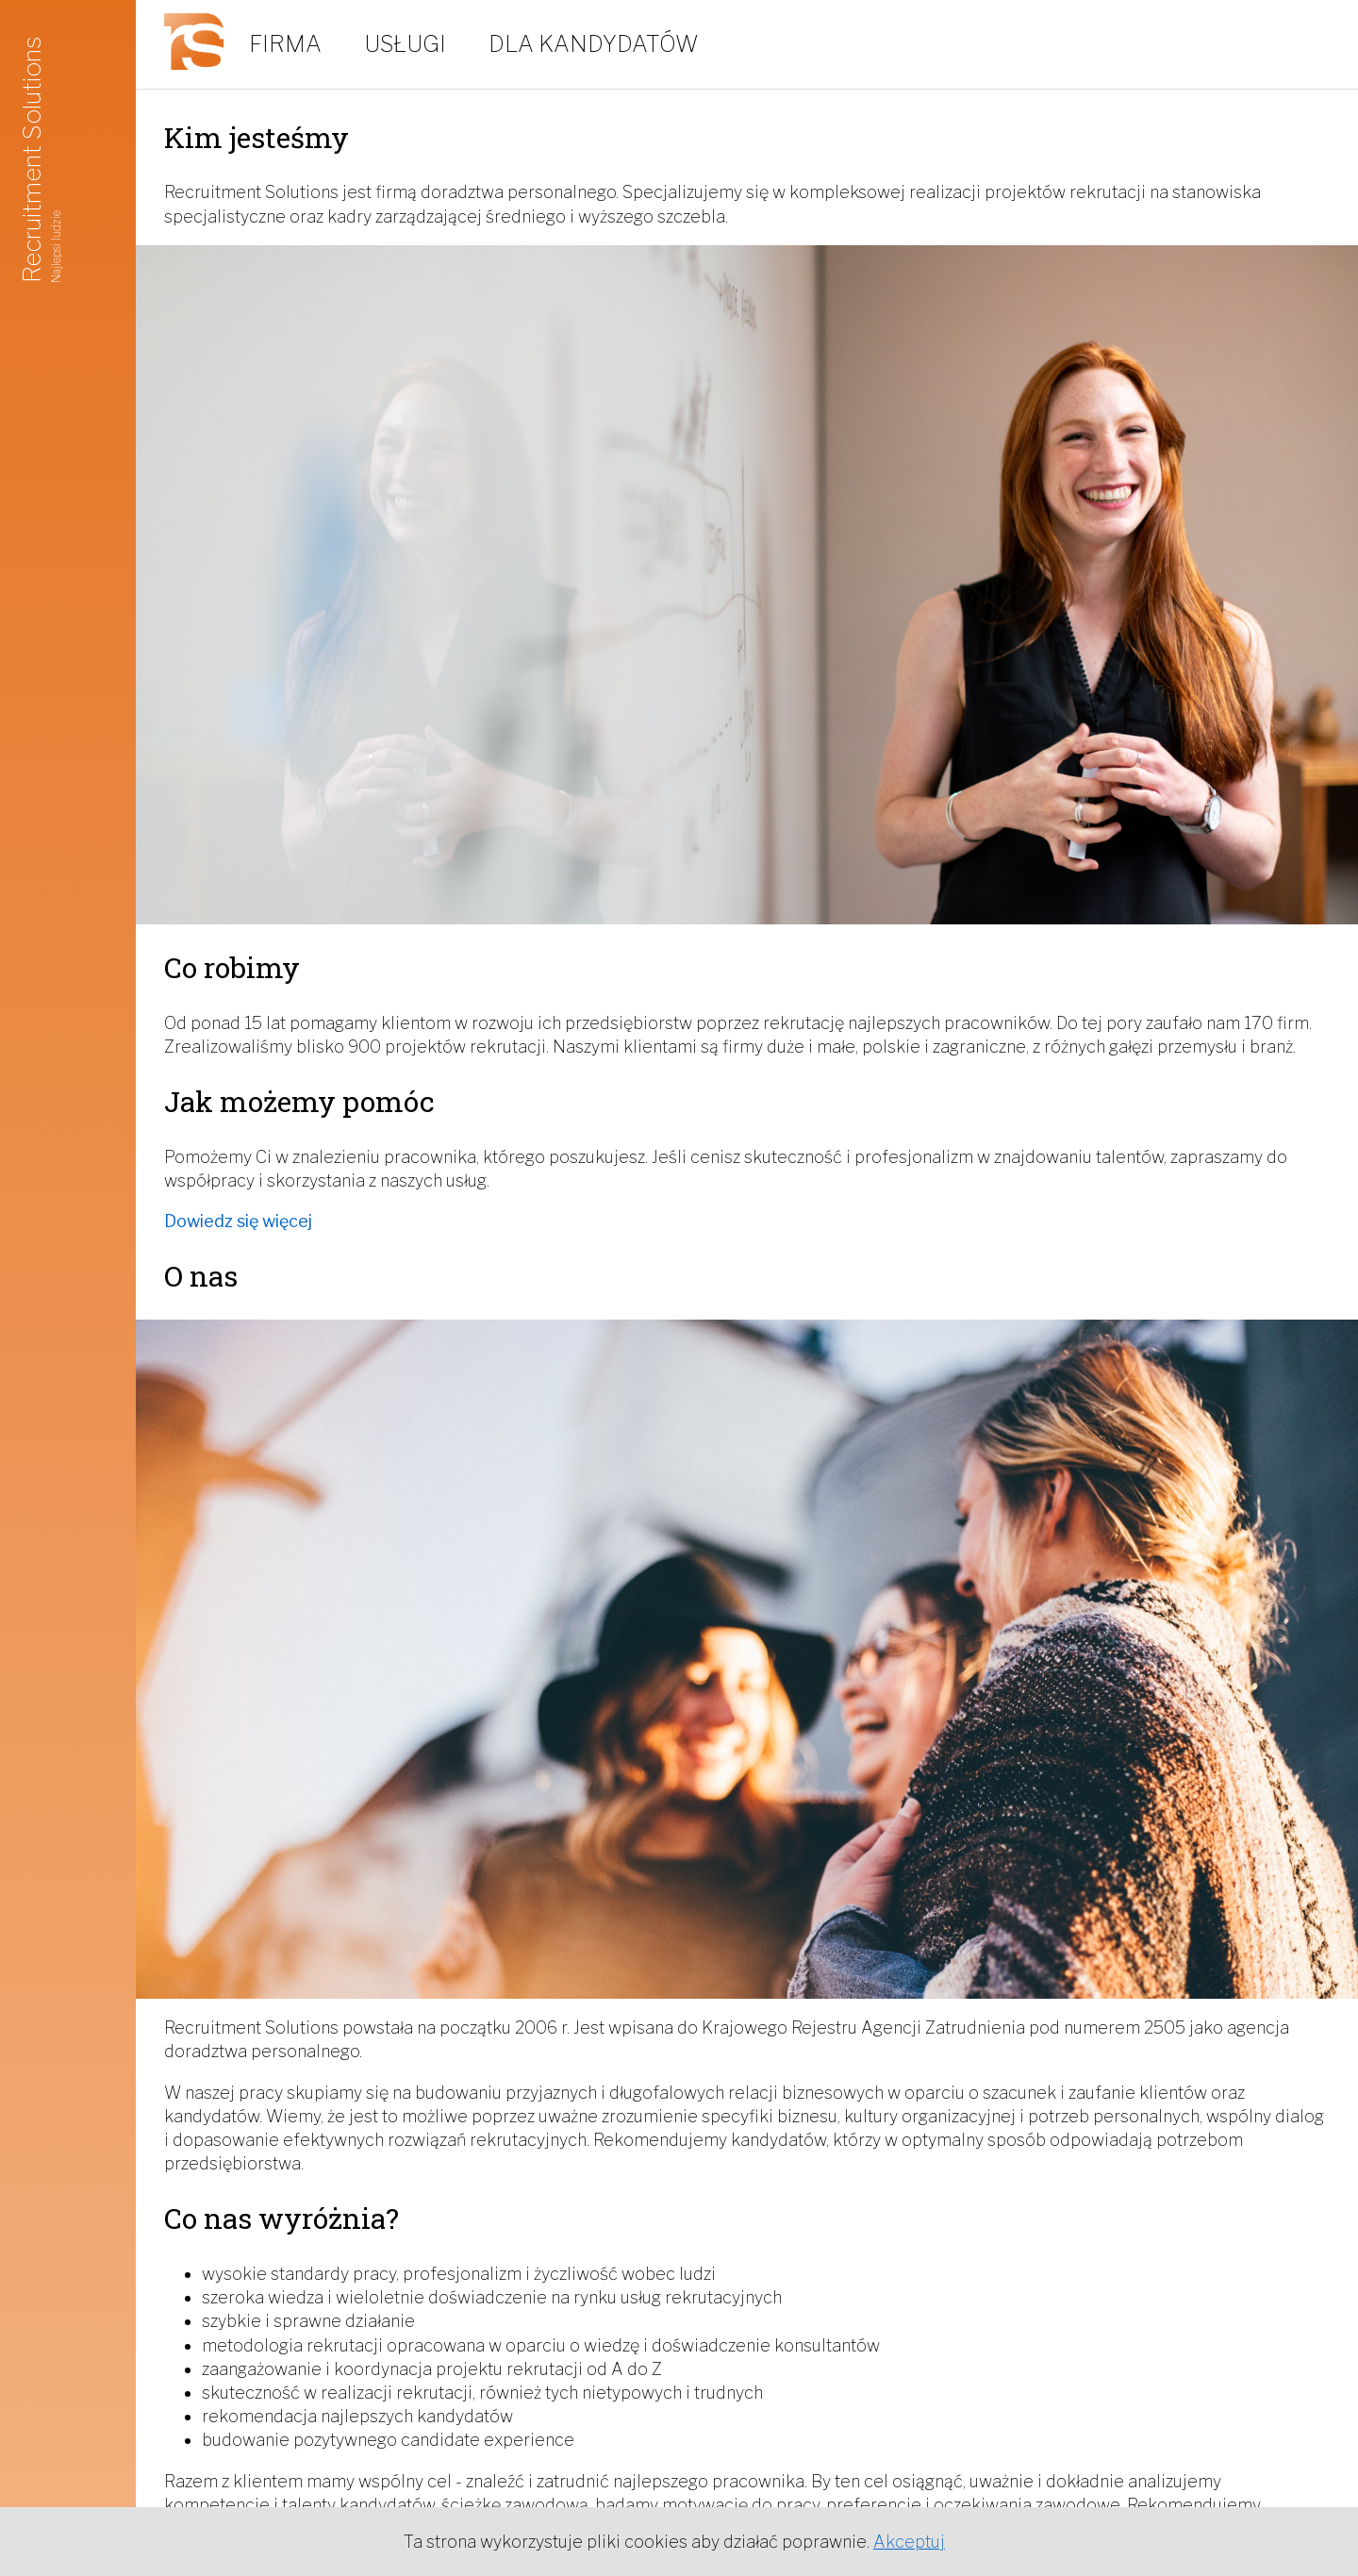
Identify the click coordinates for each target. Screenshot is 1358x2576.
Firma (285, 44)
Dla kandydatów (594, 44)
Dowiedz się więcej (238, 1221)
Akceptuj (909, 2541)
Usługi (405, 44)
